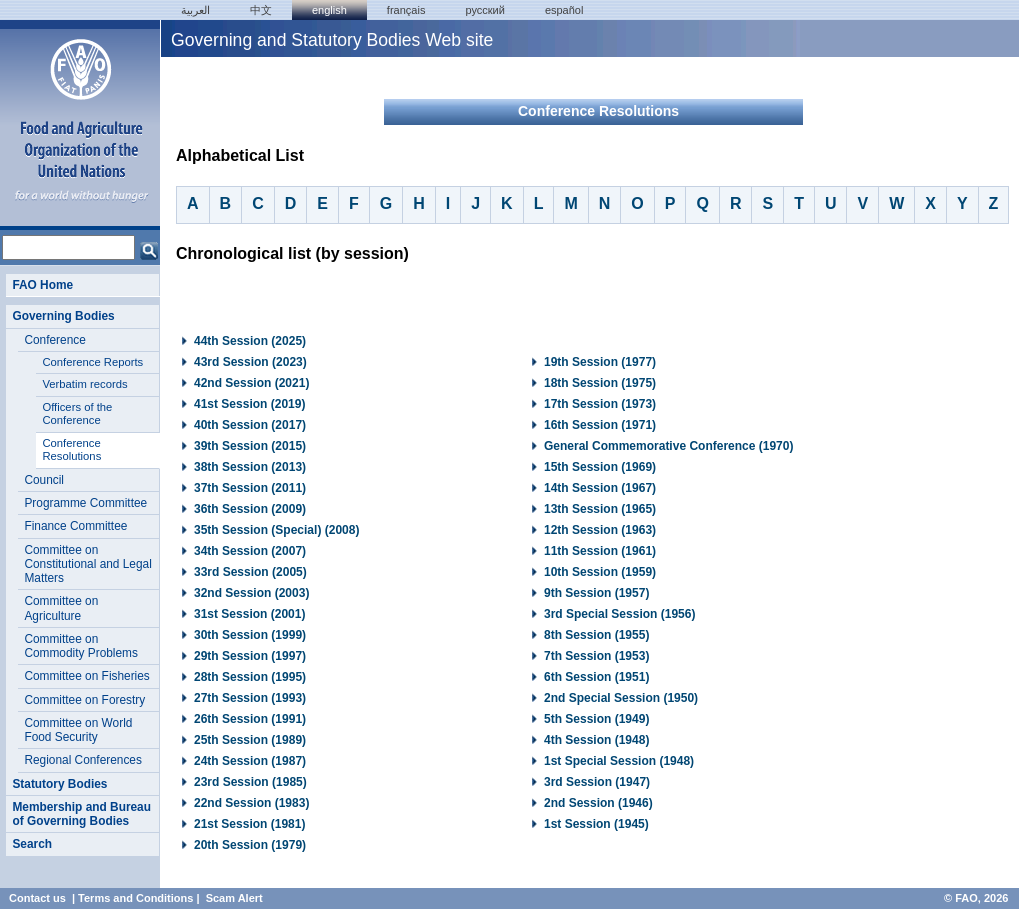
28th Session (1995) (250, 677)
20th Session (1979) (250, 845)
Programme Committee (85, 503)
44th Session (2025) (250, 341)
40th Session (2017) (250, 425)
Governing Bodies (63, 316)
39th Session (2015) (250, 446)
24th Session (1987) (250, 761)
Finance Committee (75, 526)
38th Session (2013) (250, 467)
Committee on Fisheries (86, 676)
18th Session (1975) (600, 383)
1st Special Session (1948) (619, 761)
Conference (54, 340)
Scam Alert (234, 898)
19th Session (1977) (600, 362)
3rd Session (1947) (597, 782)
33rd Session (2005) (250, 572)
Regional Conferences (83, 760)
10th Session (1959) (600, 572)
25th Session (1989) (250, 740)
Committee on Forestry (84, 700)
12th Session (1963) (600, 530)
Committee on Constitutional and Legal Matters (87, 564)
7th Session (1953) (596, 656)
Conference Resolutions (71, 450)
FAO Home (42, 285)
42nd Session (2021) (251, 383)
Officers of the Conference (77, 414)
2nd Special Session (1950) (621, 698)
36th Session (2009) (250, 509)
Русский (484, 10)
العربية (195, 10)
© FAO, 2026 (976, 898)
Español (564, 10)
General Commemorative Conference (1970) (668, 446)
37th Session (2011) (250, 488)
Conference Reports (92, 362)
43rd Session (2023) (250, 362)
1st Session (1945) (596, 824)
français (406, 10)
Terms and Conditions (135, 898)
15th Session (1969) (600, 467)
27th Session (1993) (250, 698)
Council (44, 480)
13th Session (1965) (600, 509)
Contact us (37, 898)
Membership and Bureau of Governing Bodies (81, 814)
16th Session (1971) (600, 425)
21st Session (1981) (249, 824)
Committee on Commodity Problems (81, 646)
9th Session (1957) (596, 593)
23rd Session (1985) (250, 782)
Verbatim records (84, 384)
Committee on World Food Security (78, 730)
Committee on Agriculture (61, 608)
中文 (261, 10)
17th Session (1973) (600, 404)
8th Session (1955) (596, 635)
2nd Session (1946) (598, 803)
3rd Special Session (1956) (619, 614)
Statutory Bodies (59, 784)
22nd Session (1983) (251, 803)
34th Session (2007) (250, 551)
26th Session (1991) (250, 719)
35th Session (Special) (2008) (276, 530)
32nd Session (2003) (251, 593)
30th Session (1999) (250, 635)
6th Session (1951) (596, 677)
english (329, 10)
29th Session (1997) (250, 656)
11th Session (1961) (600, 551)
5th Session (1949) (596, 719)
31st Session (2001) (249, 614)
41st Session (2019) (249, 404)
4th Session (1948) (596, 740)
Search (32, 844)
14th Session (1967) (600, 488)
